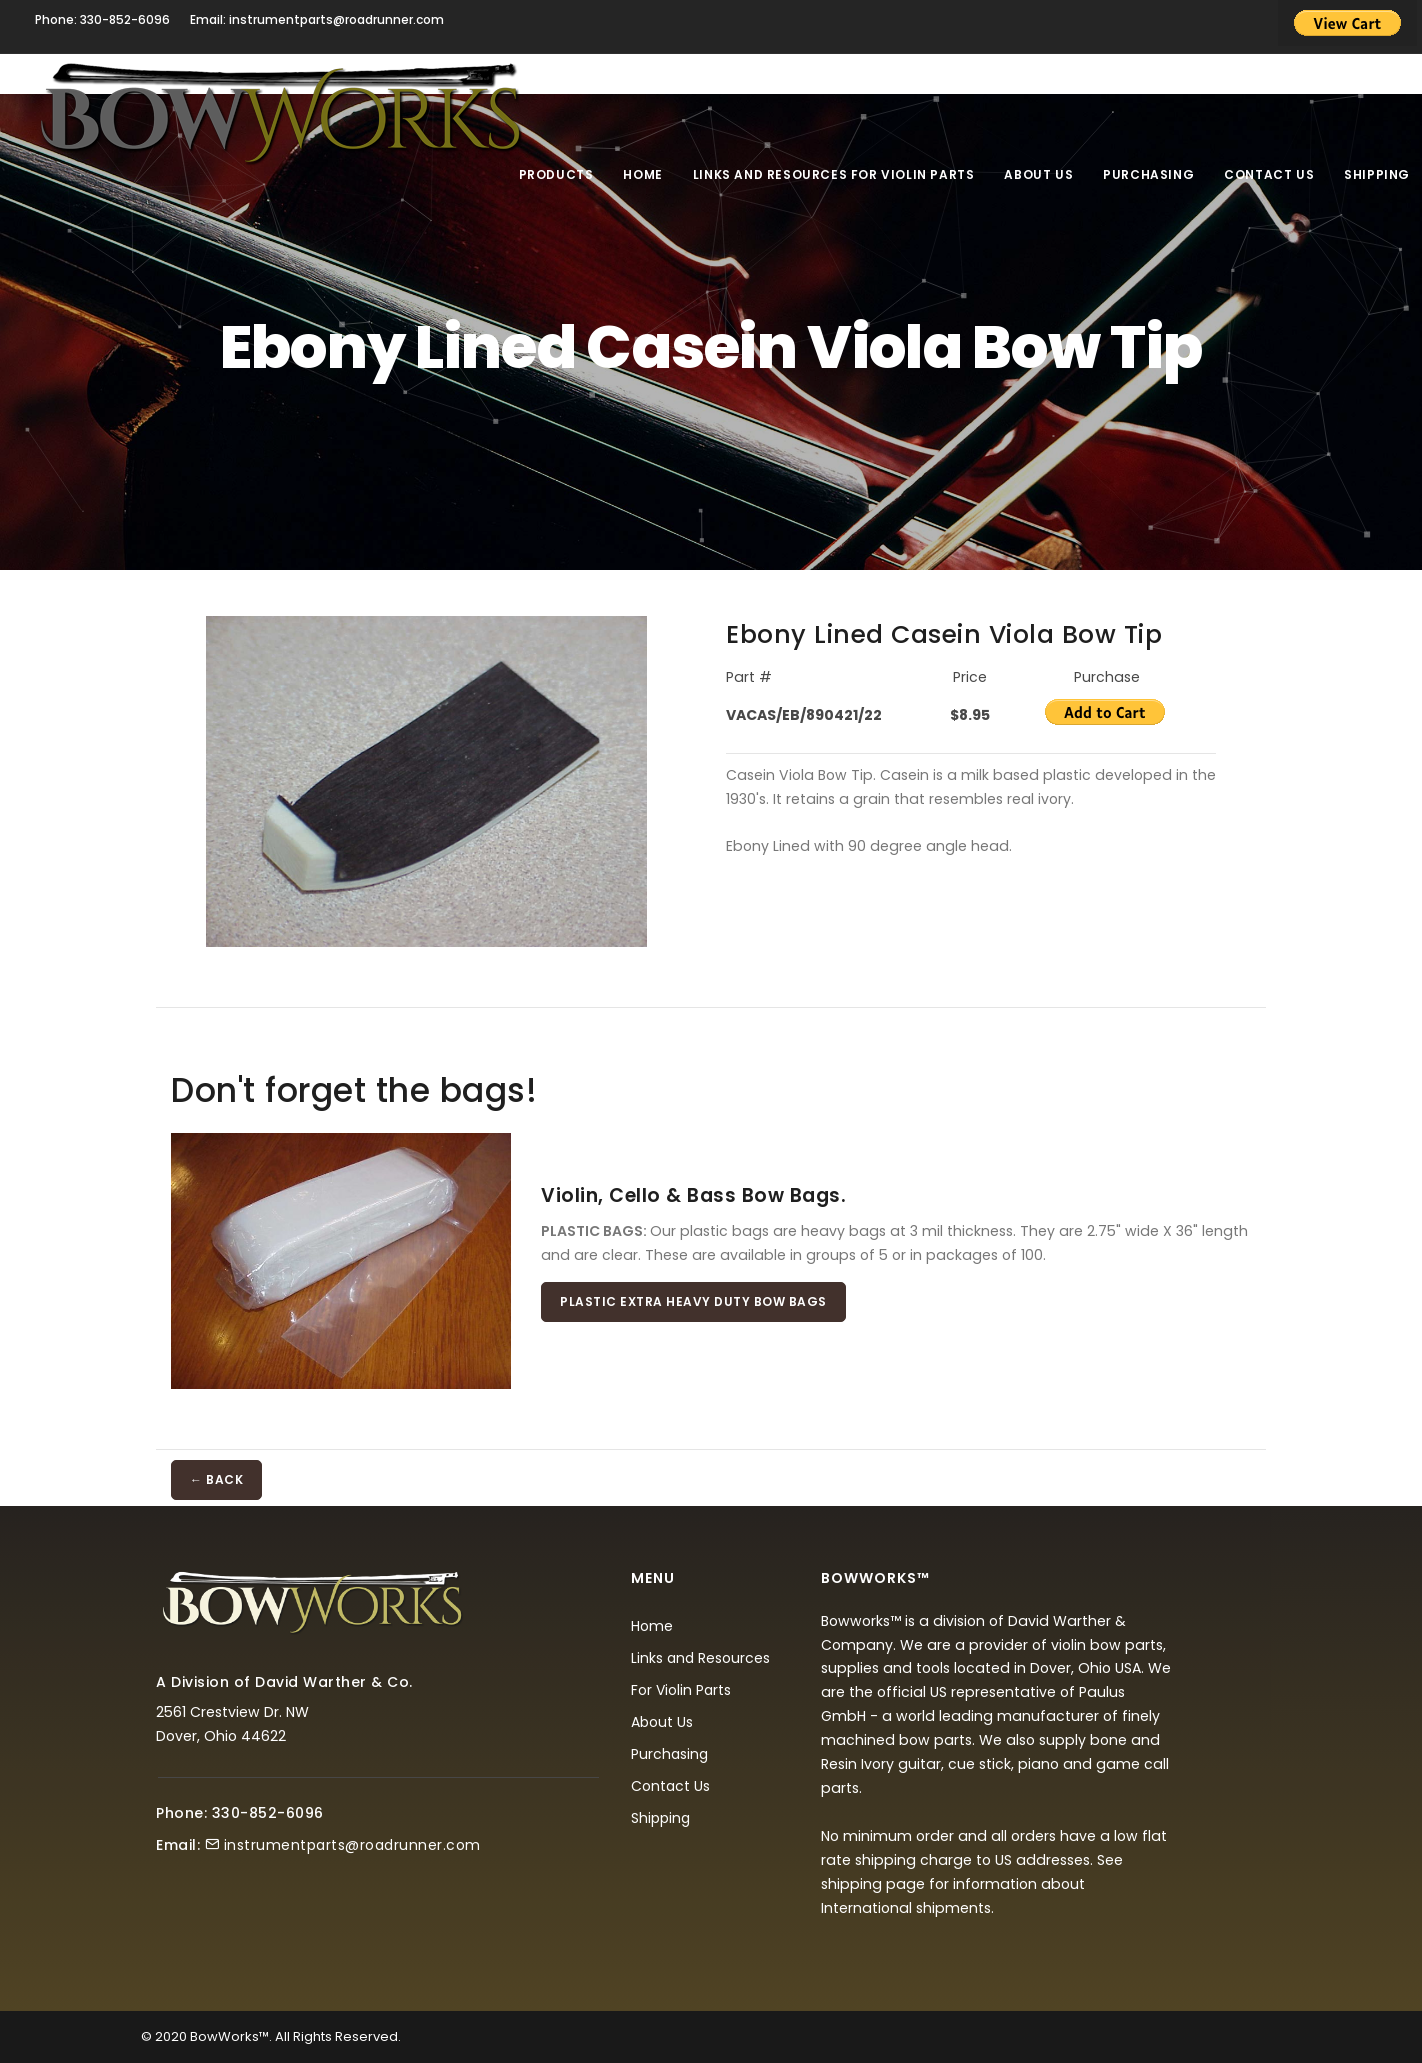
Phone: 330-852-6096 (102, 19)
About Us (1038, 174)
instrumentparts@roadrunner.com (352, 1845)
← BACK (216, 1479)
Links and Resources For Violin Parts (834, 174)
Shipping (1377, 174)
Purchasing (1148, 174)
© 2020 (164, 2036)
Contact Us (1269, 174)
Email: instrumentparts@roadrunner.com (317, 19)
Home (642, 174)
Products (556, 174)
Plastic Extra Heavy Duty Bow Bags (693, 1301)
